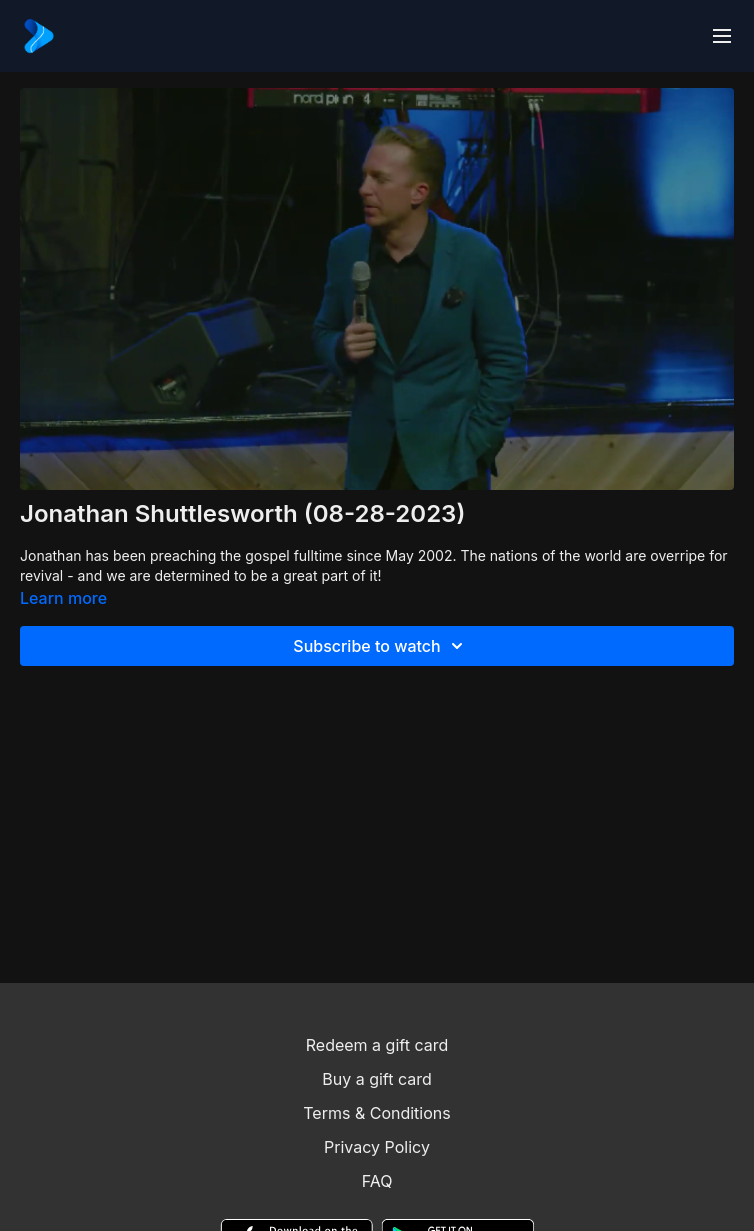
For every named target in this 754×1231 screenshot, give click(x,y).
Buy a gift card (377, 1079)
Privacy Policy (377, 1147)
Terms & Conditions (376, 1113)
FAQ (377, 1181)
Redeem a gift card (377, 1045)
